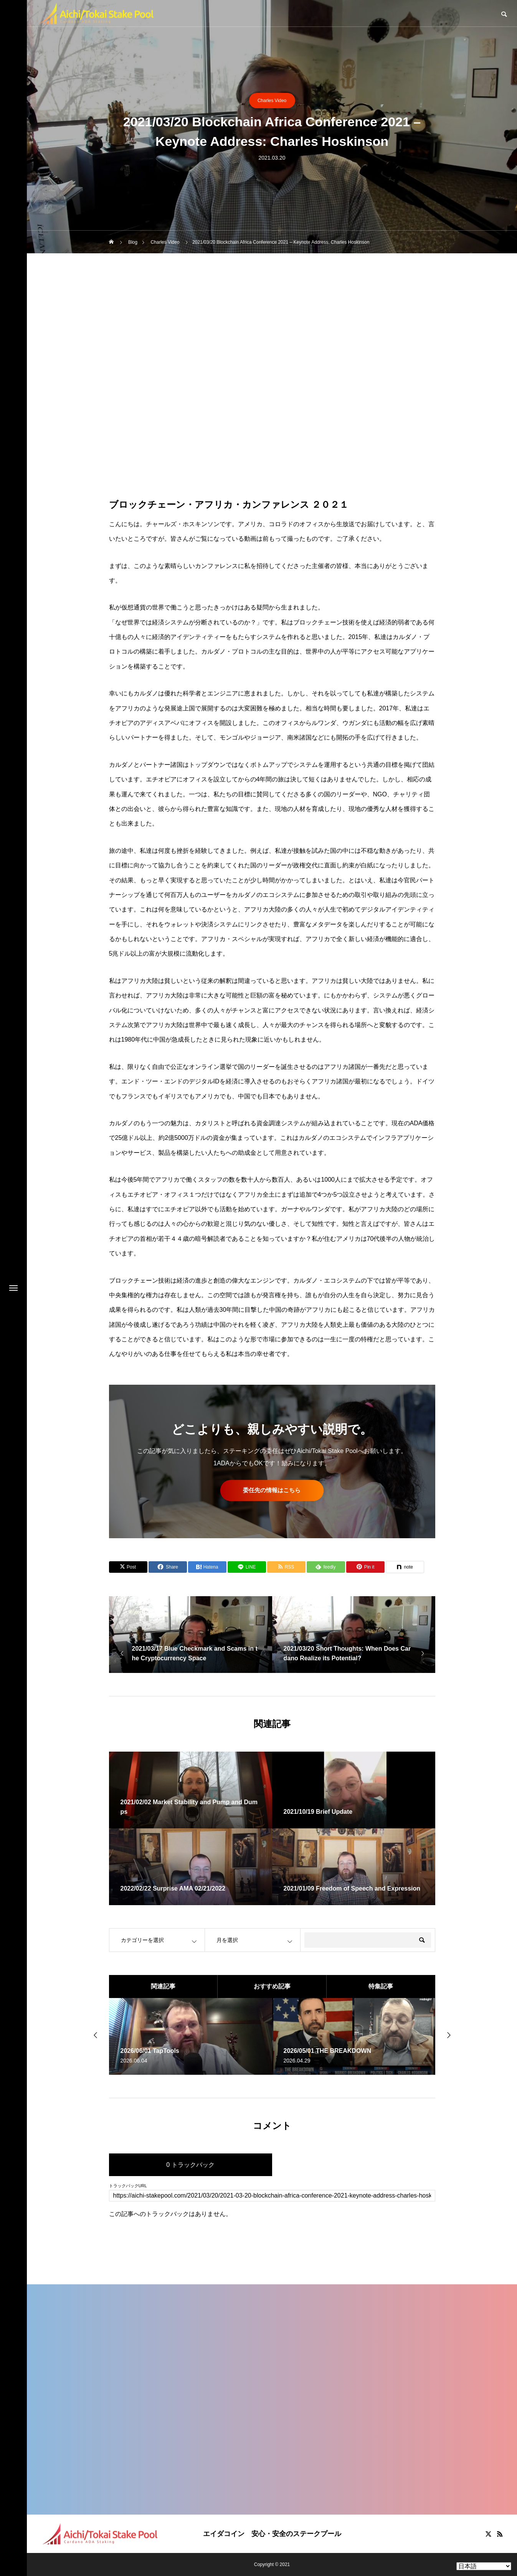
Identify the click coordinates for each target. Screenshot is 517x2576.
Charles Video (272, 100)
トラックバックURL (128, 2186)
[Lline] (247, 1567)
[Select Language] (483, 2566)
